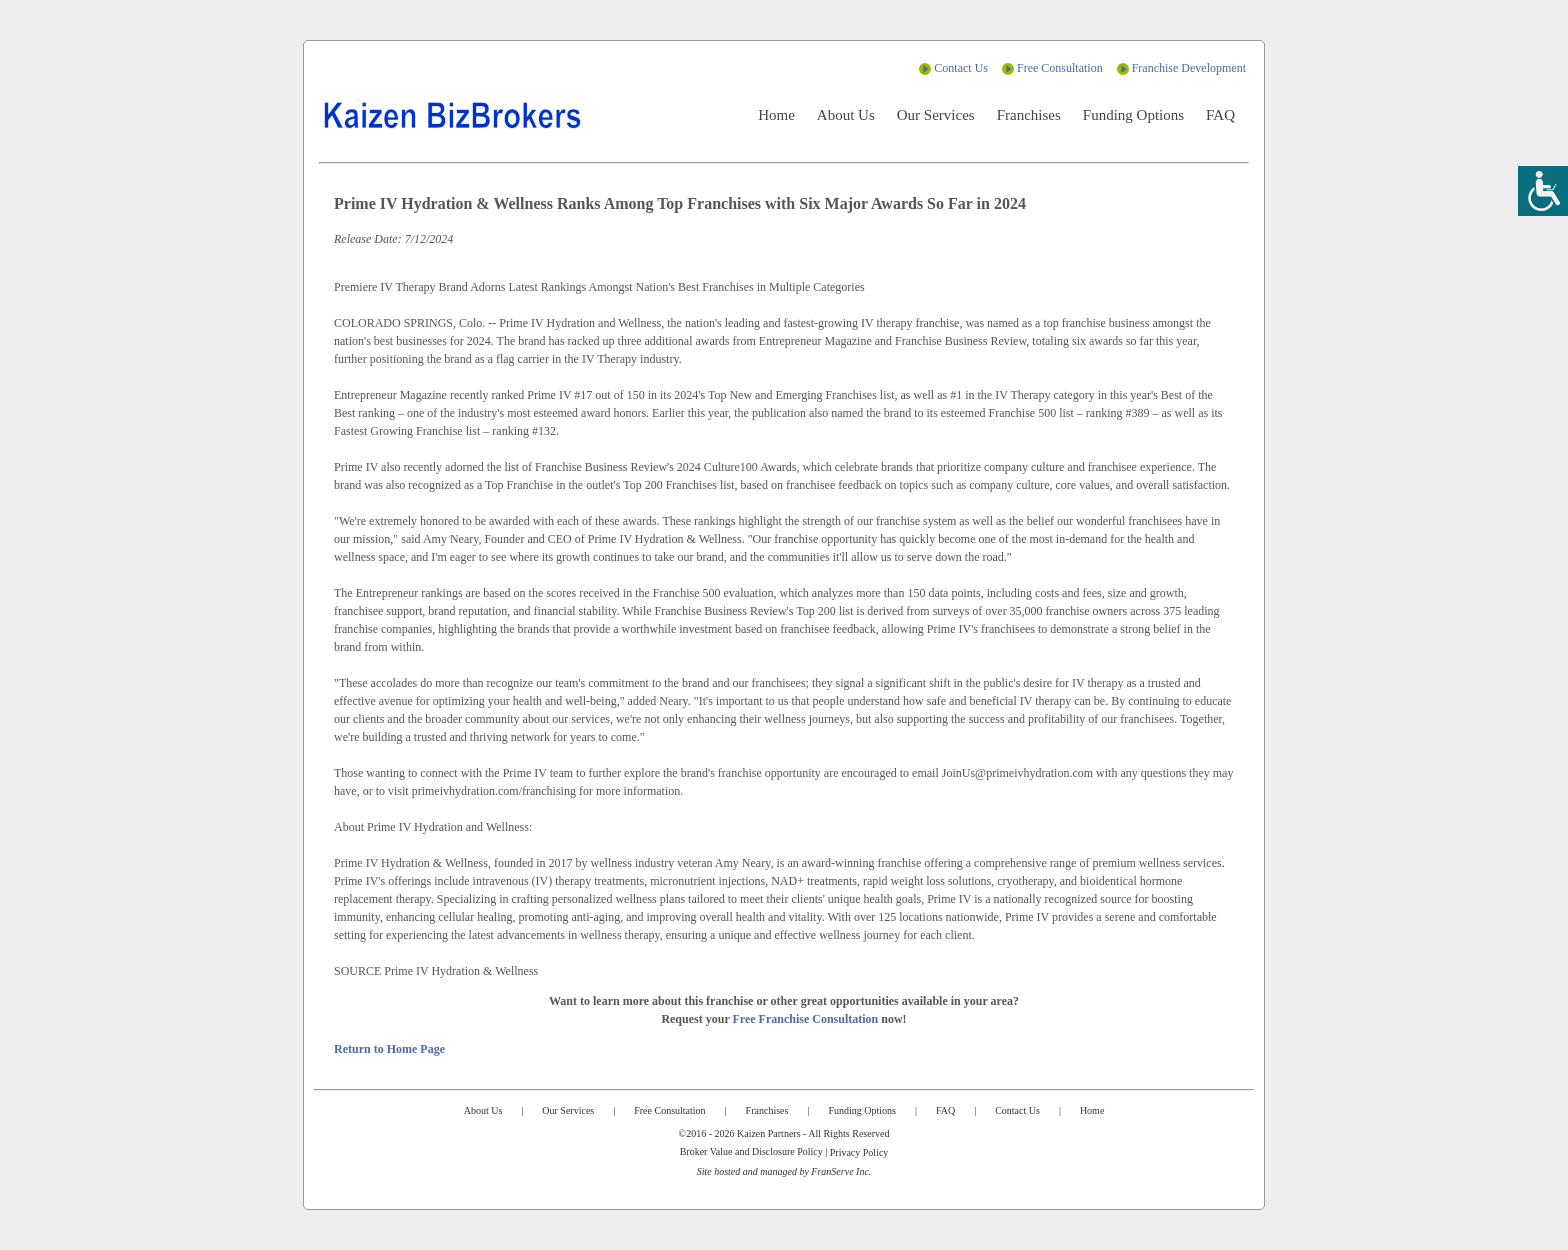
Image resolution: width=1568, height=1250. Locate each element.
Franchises (1029, 115)
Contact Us (961, 68)
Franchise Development (1189, 68)
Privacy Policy (859, 1152)
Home (776, 115)
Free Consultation (1060, 68)
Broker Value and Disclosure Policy (751, 1151)
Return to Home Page (389, 1049)
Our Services (936, 115)
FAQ (1220, 115)
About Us (846, 115)
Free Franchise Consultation (806, 1019)
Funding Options (1133, 115)
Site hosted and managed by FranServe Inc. (784, 1171)
